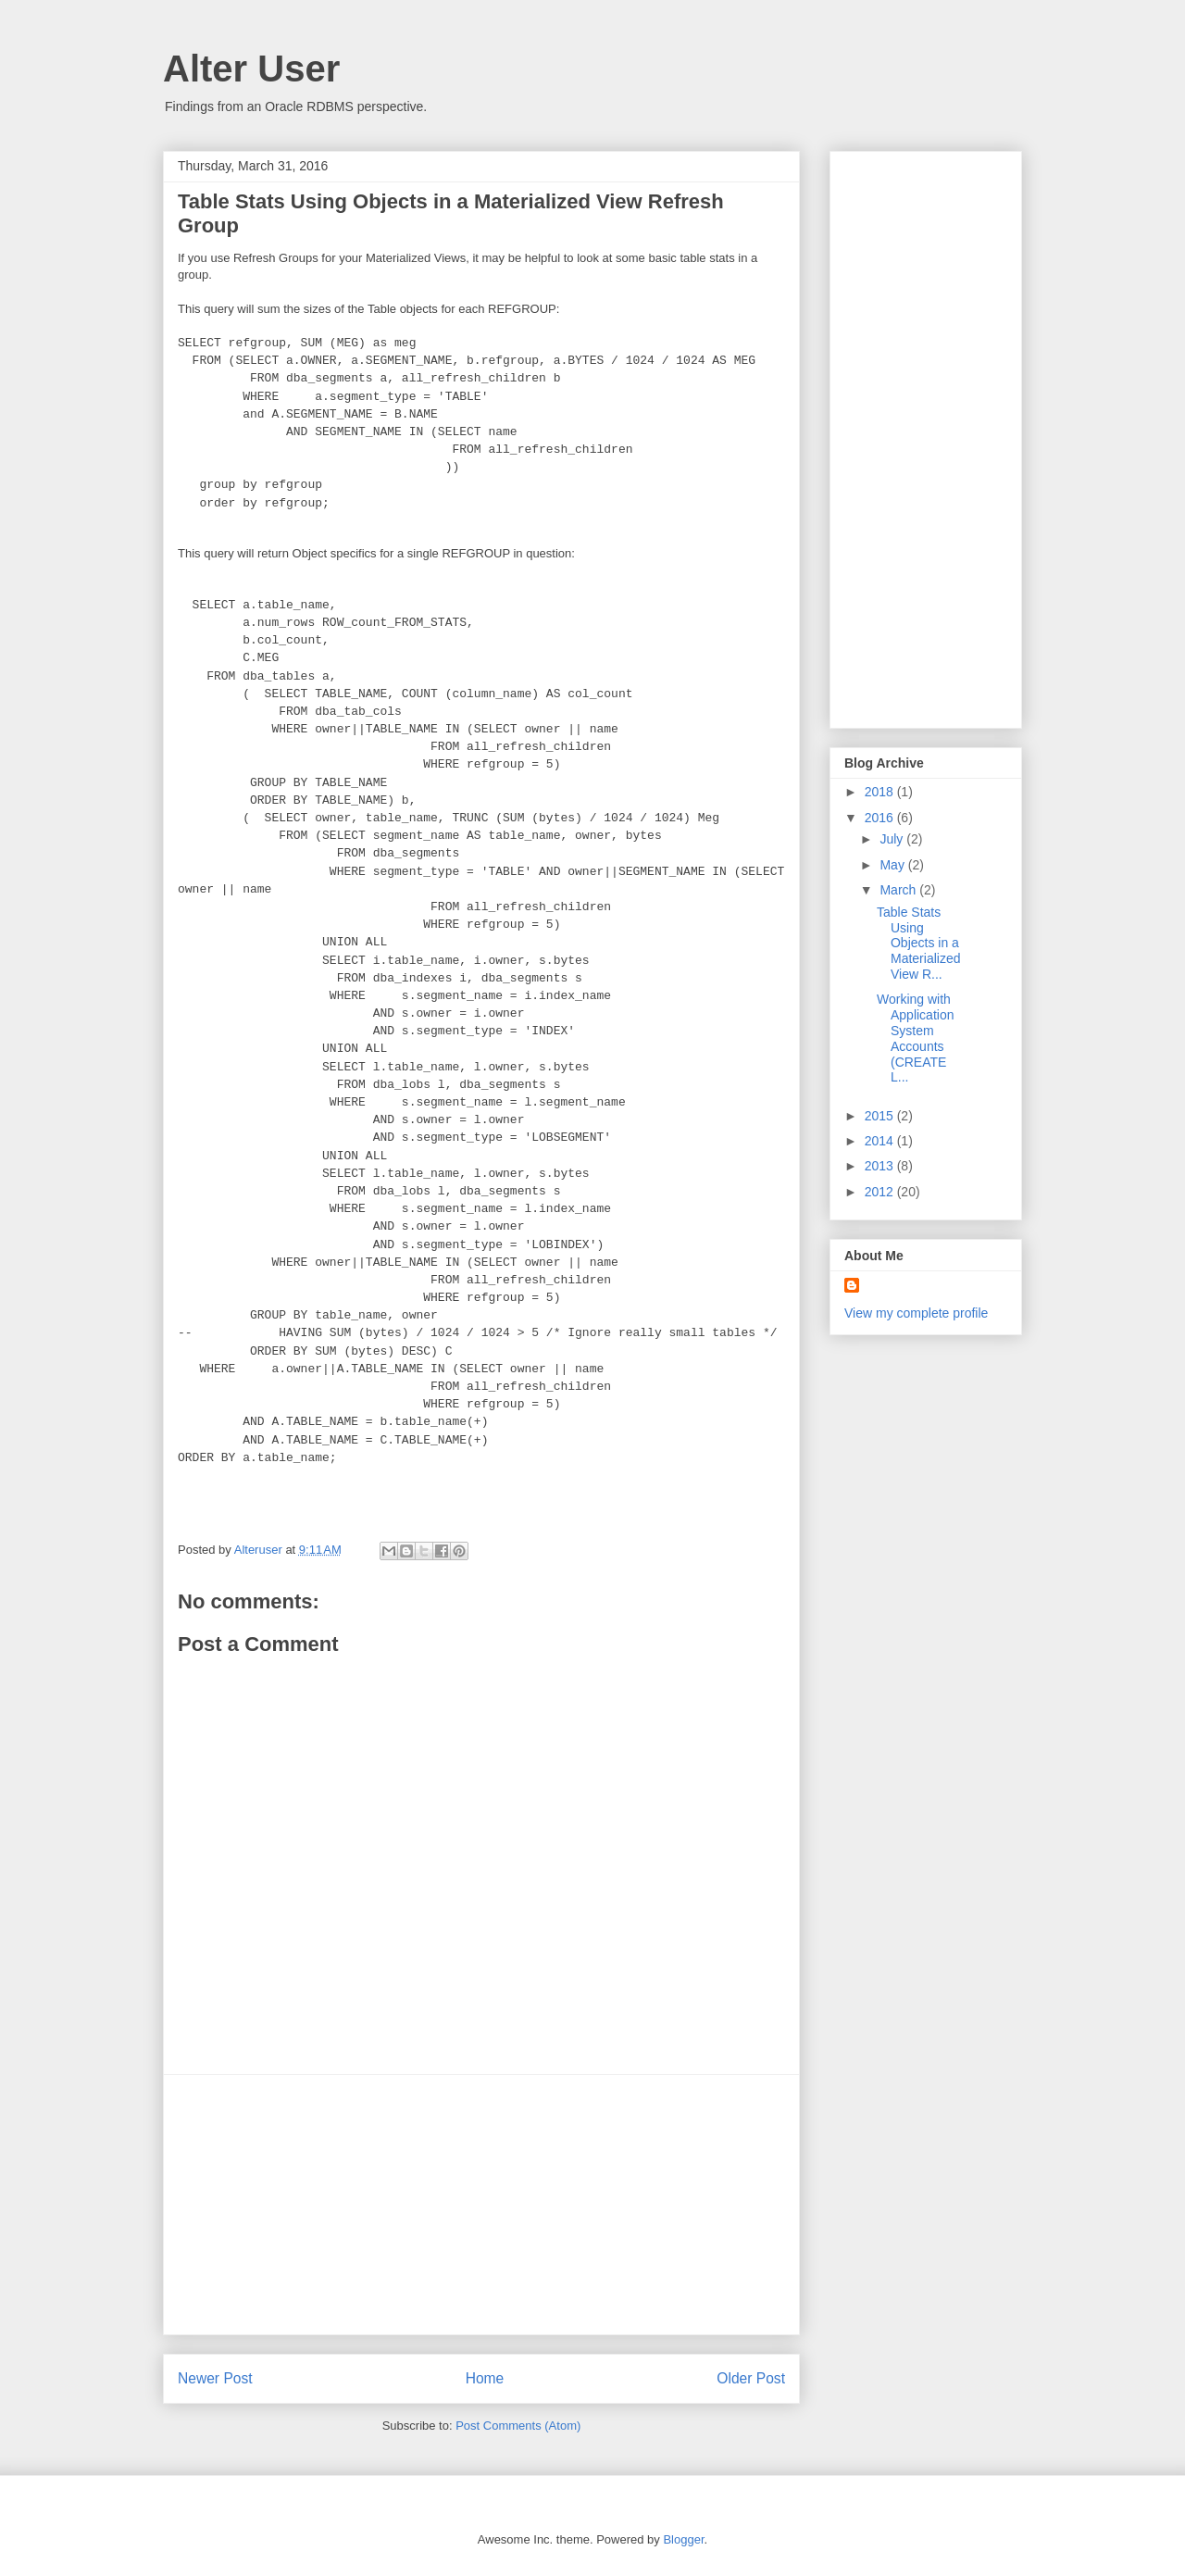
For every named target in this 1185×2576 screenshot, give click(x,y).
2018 (881, 791)
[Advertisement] (481, 2204)
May (893, 864)
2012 (881, 1191)
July (892, 839)
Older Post (751, 2378)
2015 (881, 1115)
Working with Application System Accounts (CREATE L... (915, 1038)
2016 (881, 817)
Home (485, 2378)
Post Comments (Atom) (517, 2425)
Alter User (251, 68)
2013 (881, 1165)
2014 (881, 1140)
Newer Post (215, 2378)
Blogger (683, 2539)
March (899, 889)
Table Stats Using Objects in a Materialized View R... (918, 943)
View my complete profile (916, 1313)
